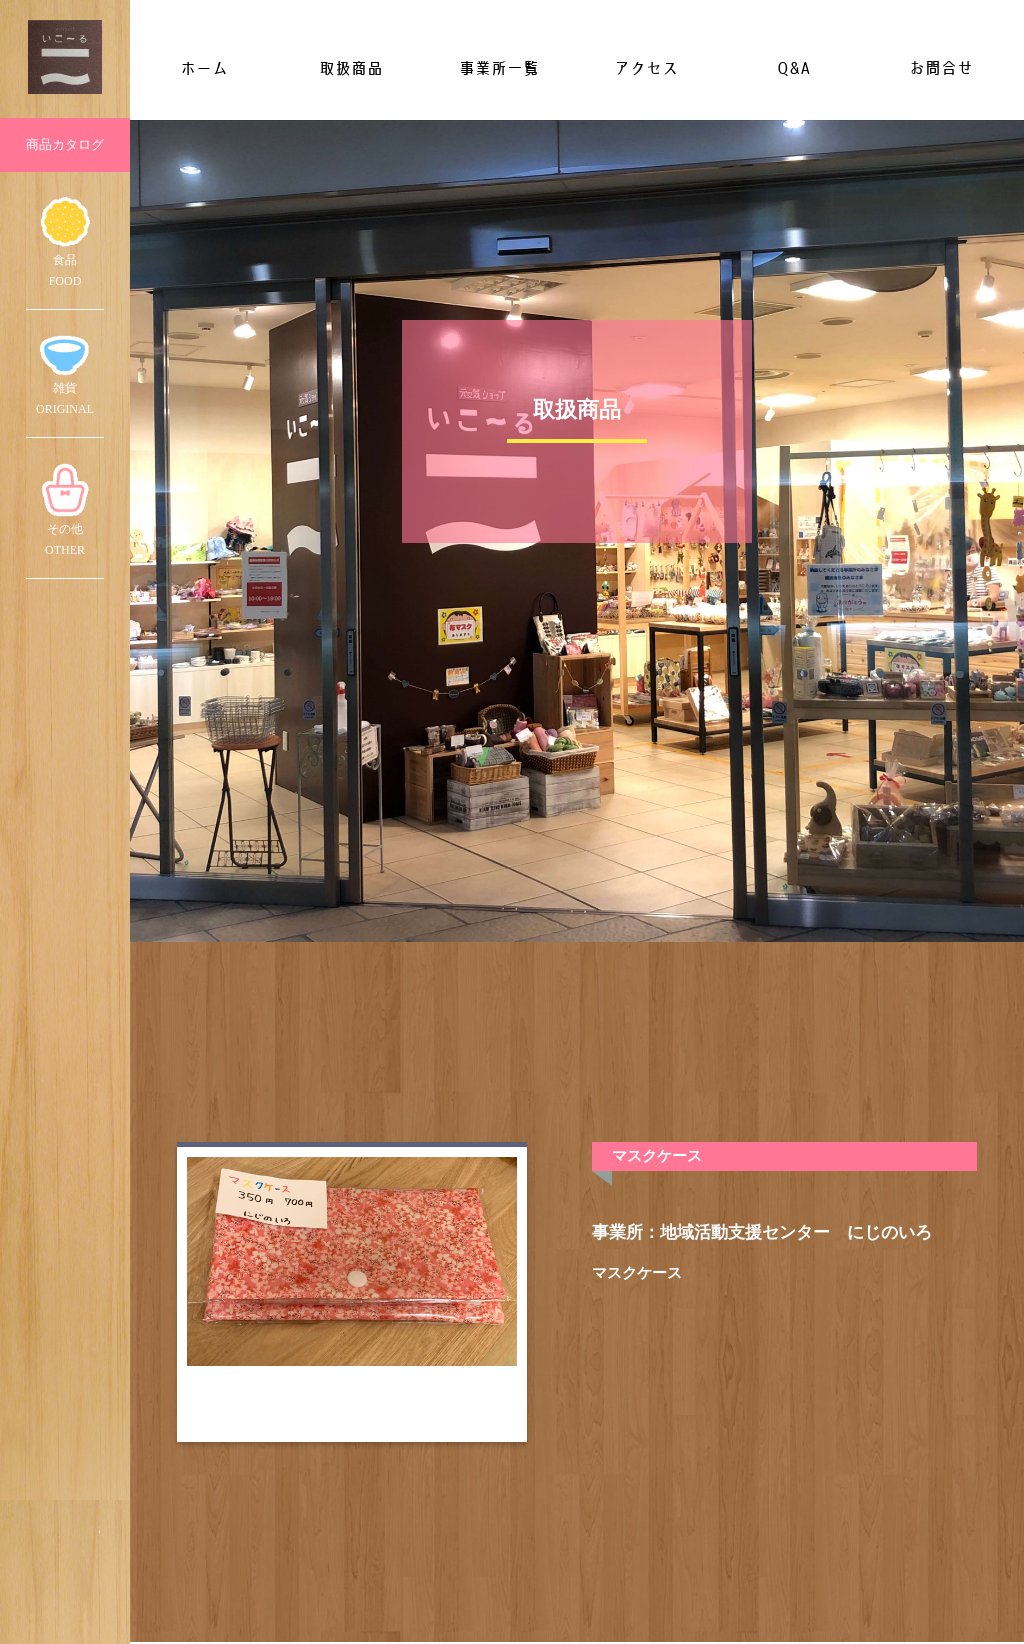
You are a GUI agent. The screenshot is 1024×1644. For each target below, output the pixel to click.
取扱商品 (351, 68)
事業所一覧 (499, 68)
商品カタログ (65, 144)
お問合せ (941, 68)
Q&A (793, 68)
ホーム (204, 68)
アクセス (646, 68)
